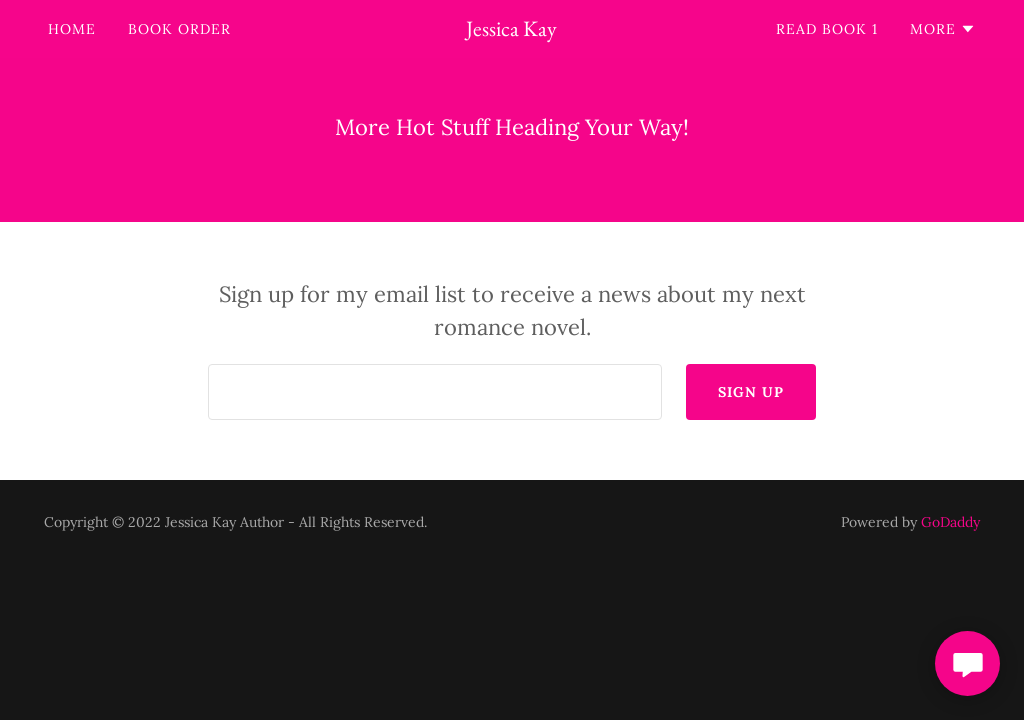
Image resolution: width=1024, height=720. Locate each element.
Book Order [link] (179, 29)
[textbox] (435, 392)
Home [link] (72, 29)
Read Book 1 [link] (827, 29)
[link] (511, 30)
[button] (943, 29)
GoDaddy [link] (950, 522)
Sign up (751, 392)
